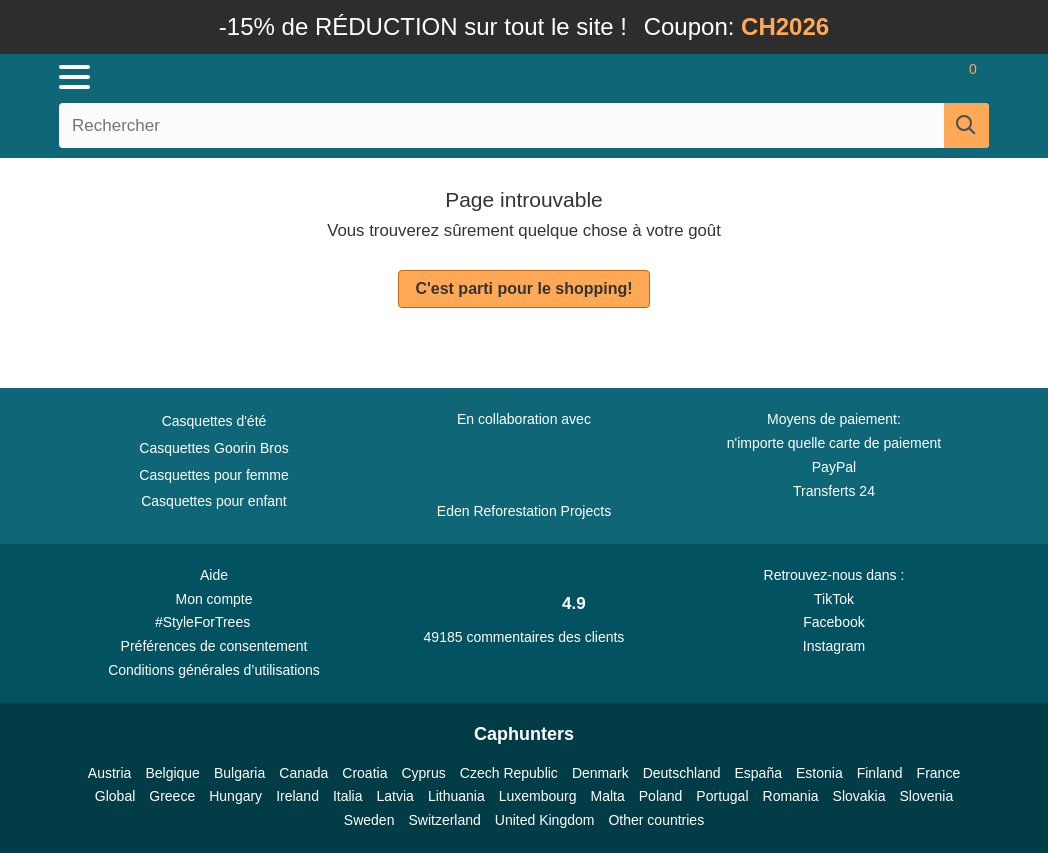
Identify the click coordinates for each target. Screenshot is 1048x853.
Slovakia (859, 796)
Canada (303, 773)
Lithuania (456, 796)
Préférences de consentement (214, 646)
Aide (214, 575)
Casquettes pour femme (213, 475)
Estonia (819, 773)
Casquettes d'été (214, 421)
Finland (880, 773)
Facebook (833, 622)
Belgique (172, 773)
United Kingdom (545, 820)
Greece (172, 796)
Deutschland (682, 773)
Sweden (369, 820)
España (758, 773)
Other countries (656, 820)
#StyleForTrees (214, 621)
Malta (608, 796)
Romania (791, 796)
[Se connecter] (856, 77)
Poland (661, 796)
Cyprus (423, 773)
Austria (110, 773)
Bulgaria (239, 773)
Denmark (600, 773)
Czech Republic (509, 773)
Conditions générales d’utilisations (214, 670)
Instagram (834, 646)
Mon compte (213, 599)
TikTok (834, 599)
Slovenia (926, 796)
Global (115, 796)
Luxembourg (538, 796)
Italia (348, 796)
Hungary (235, 796)
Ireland (297, 796)
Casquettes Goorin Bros (213, 448)
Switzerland (444, 820)
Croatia (364, 773)
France (939, 773)
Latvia (395, 796)
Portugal (722, 796)
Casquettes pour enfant (214, 501)
